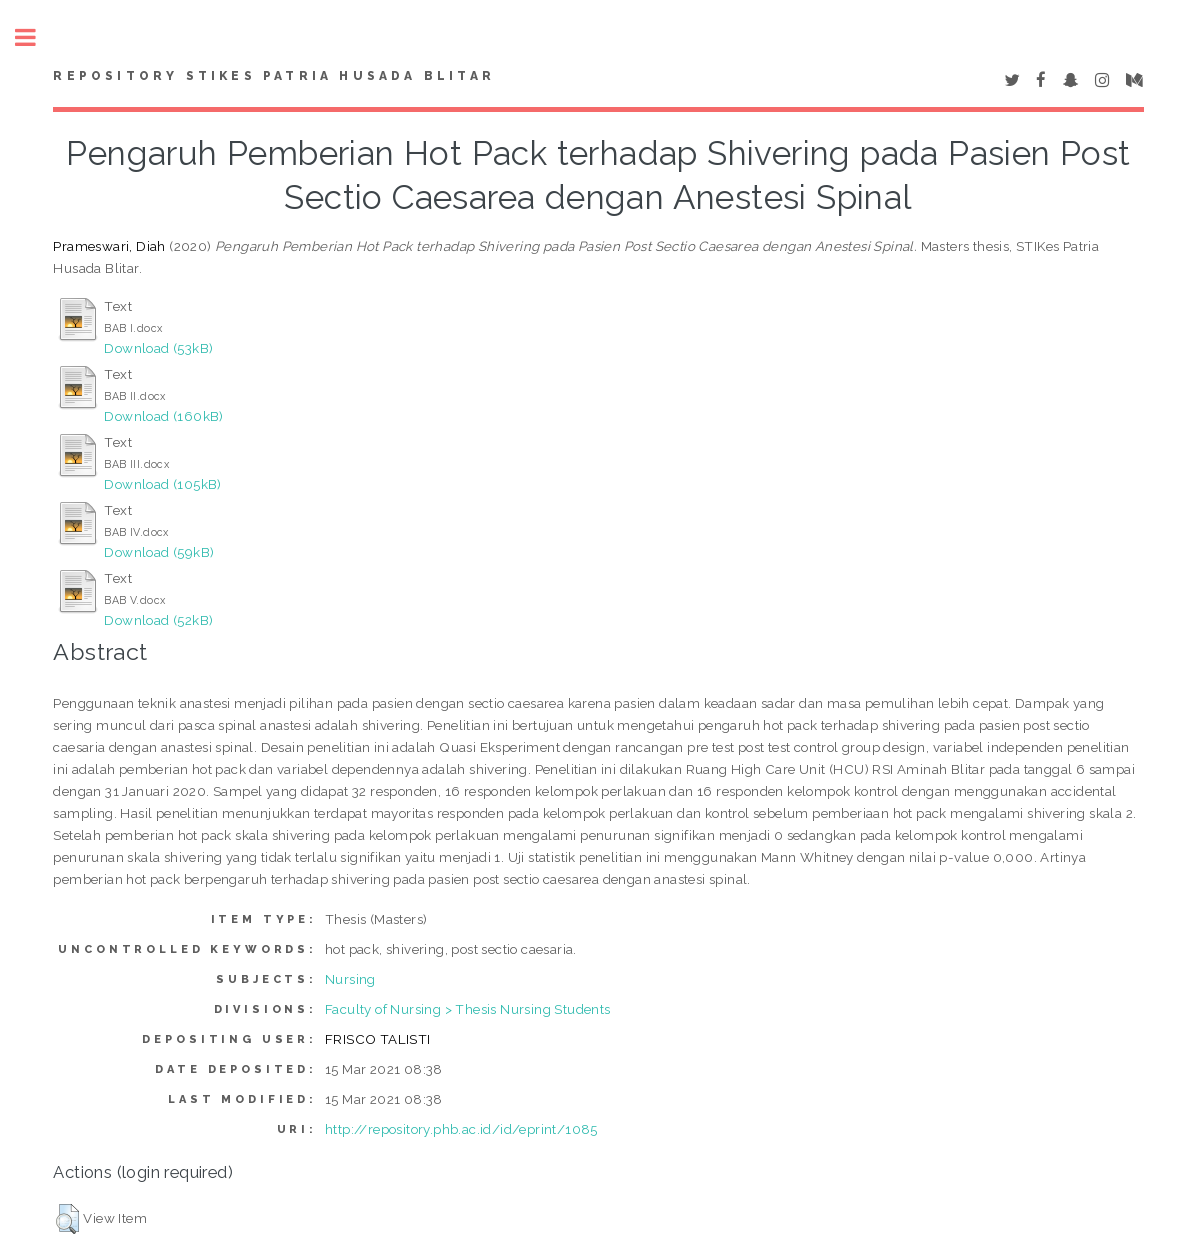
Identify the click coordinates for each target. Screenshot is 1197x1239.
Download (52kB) (158, 620)
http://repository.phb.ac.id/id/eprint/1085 (461, 1129)
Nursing (350, 979)
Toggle (36, 37)
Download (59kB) (159, 552)
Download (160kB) (163, 416)
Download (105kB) (162, 484)
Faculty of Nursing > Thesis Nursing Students (468, 1009)
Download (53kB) (158, 348)
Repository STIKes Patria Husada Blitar (274, 76)
